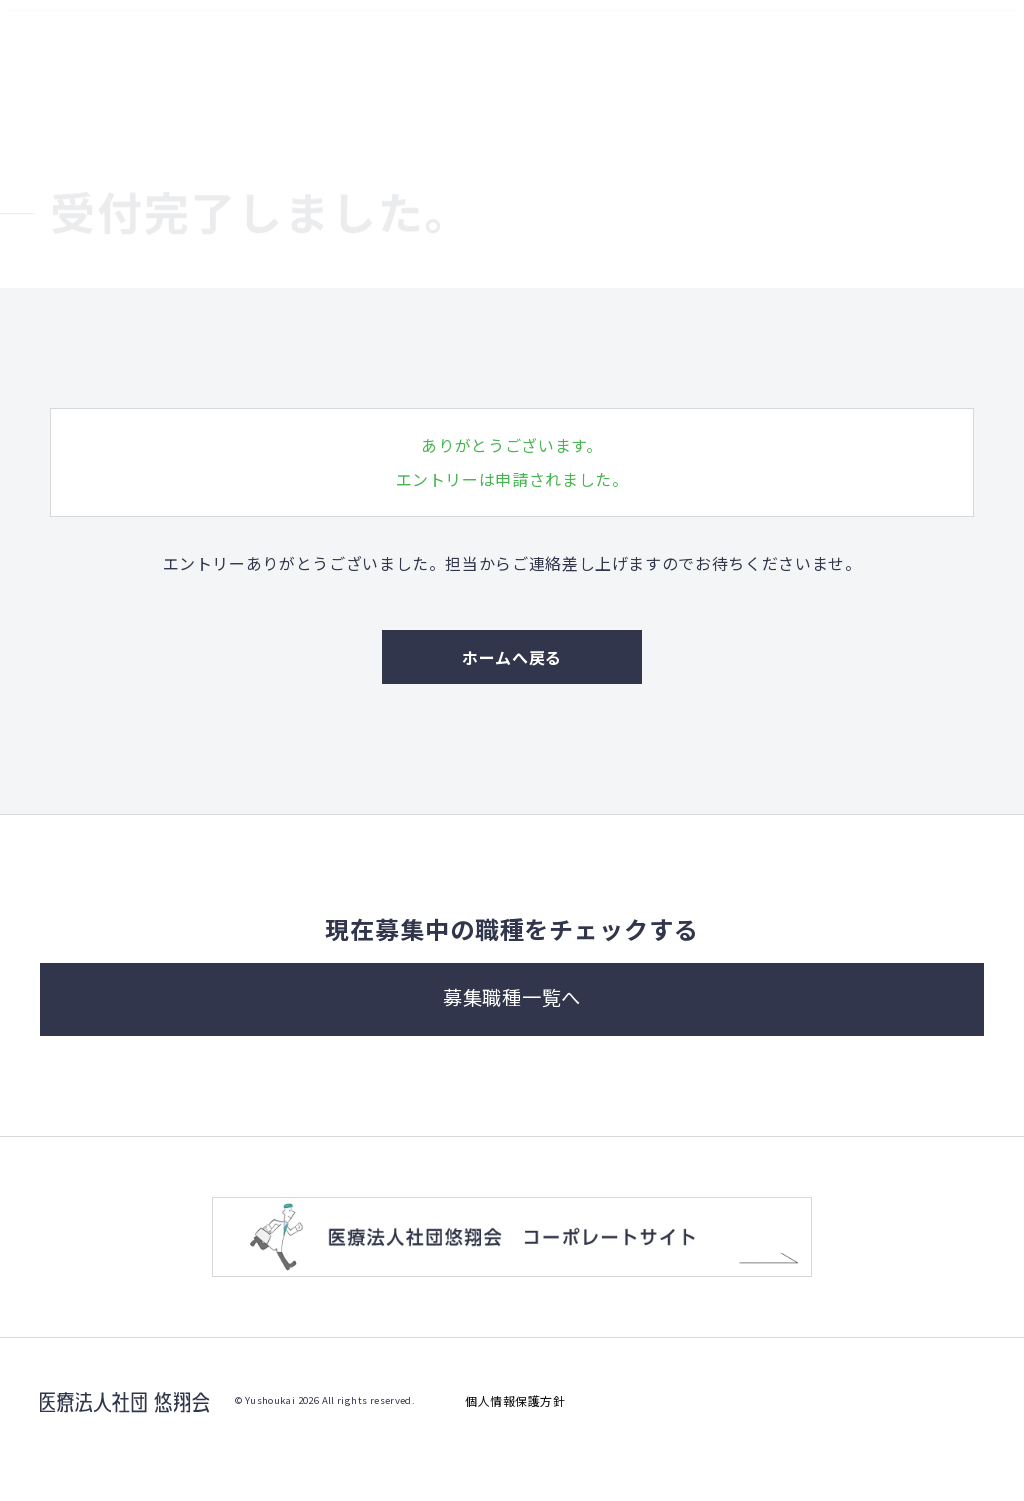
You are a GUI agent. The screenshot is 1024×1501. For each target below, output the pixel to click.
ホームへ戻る (512, 657)
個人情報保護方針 (515, 1437)
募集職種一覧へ (512, 1025)
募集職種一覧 (870, 32)
